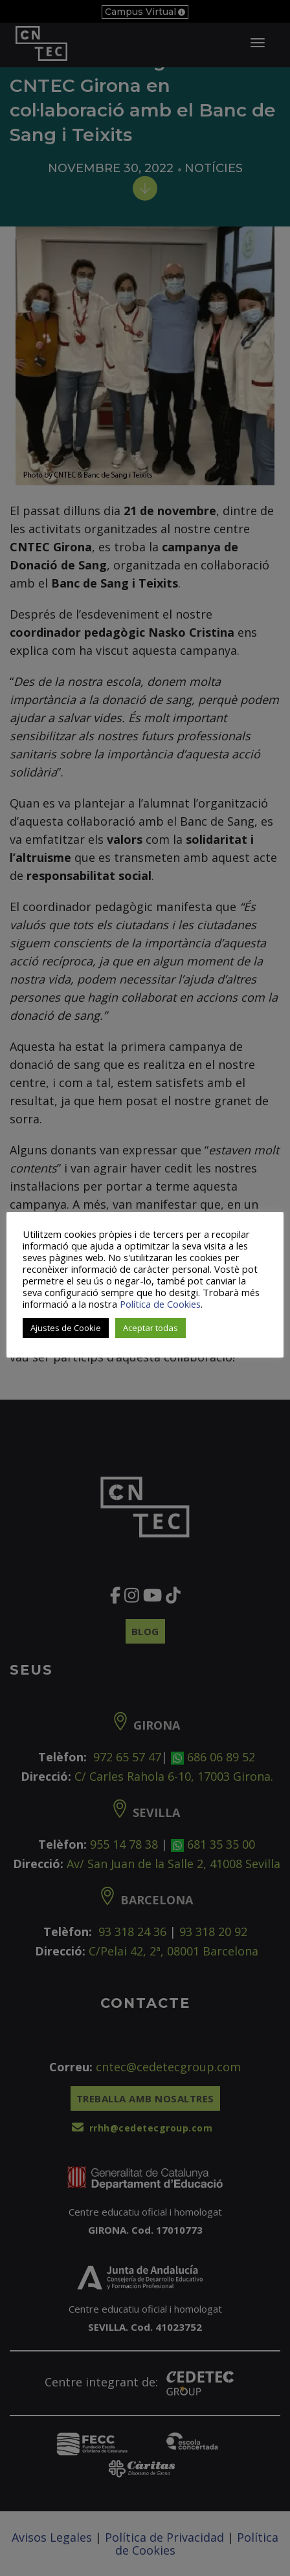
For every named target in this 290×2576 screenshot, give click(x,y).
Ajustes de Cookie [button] (65, 1328)
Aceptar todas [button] (150, 1328)
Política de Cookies (160, 1303)
